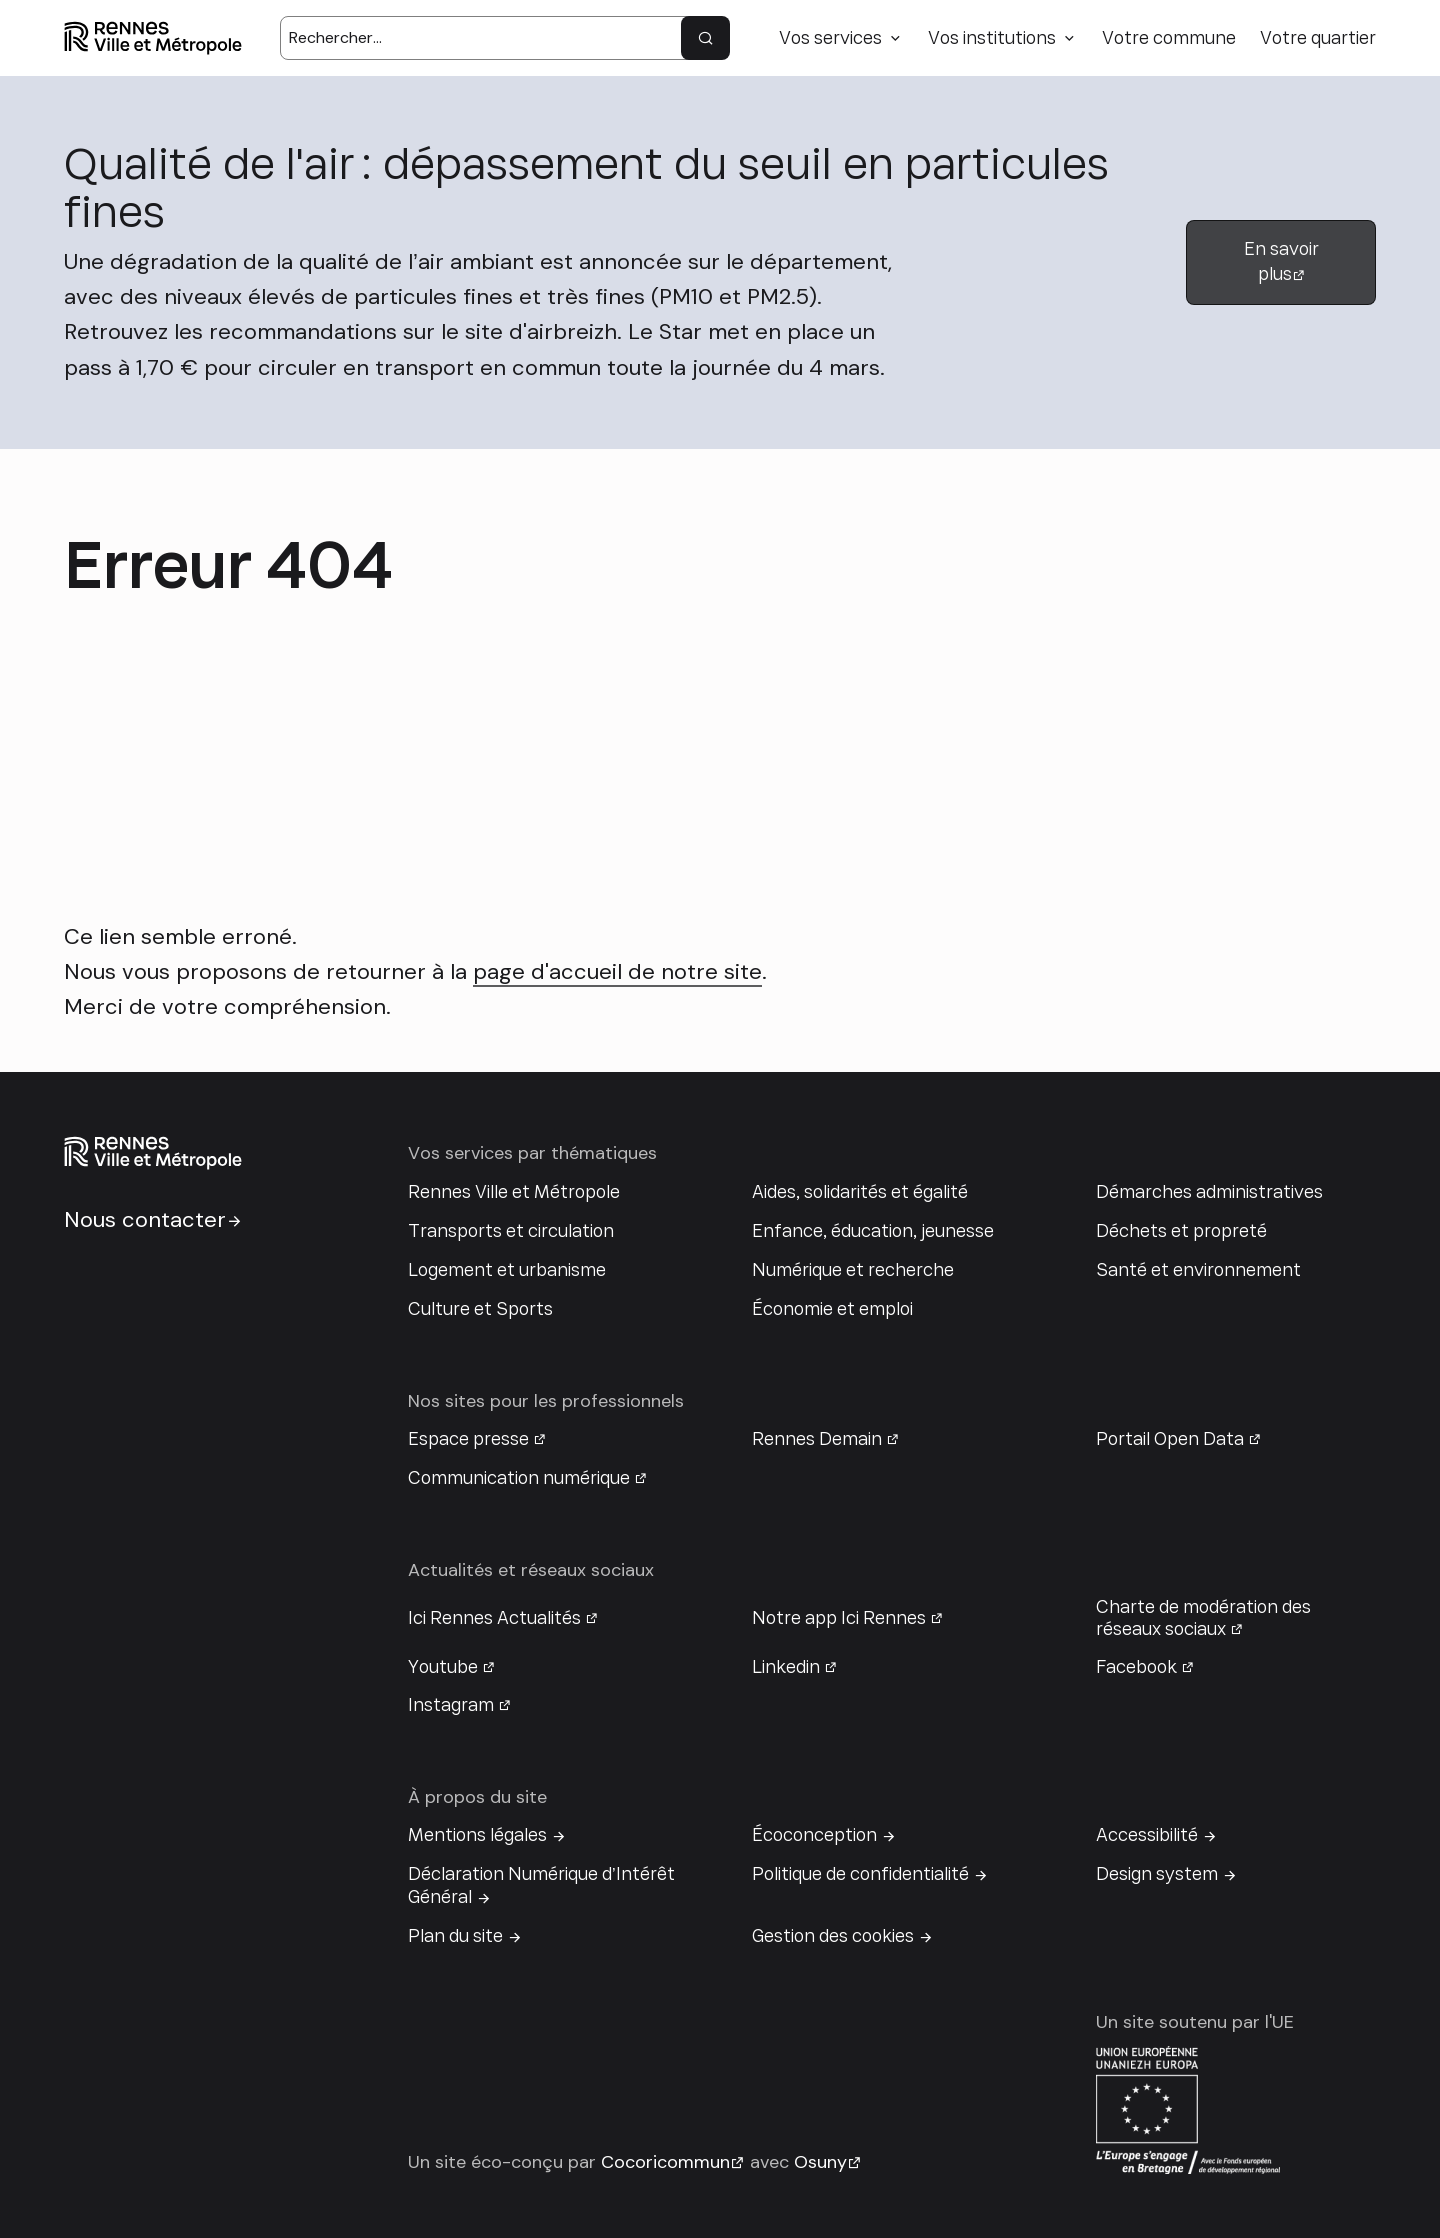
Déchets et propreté (1181, 1231)
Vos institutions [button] (992, 38)
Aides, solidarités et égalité (860, 1192)
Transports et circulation (511, 1231)
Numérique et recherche (853, 1270)
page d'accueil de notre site (617, 971)
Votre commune (1169, 38)
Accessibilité (1147, 1835)
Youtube (443, 1667)
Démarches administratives (1209, 1192)
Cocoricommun (665, 2162)
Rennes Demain (817, 1439)
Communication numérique (519, 1478)
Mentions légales (477, 1835)
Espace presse (468, 1439)
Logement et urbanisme (507, 1270)
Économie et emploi (832, 1309)
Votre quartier (1318, 38)
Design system (1157, 1874)
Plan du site (455, 1936)
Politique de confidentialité (860, 1874)
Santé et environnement (1198, 1270)
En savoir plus (1281, 262)
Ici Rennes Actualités (494, 1618)
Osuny (820, 2162)
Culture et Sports (480, 1309)
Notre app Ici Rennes (839, 1618)
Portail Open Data (1170, 1439)
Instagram (451, 1705)
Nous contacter (145, 1219)
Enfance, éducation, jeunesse (873, 1231)
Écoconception (814, 1835)
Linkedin (786, 1667)
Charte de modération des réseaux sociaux (1203, 1618)
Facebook (1136, 1667)
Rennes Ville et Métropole (514, 1192)
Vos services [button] (830, 38)
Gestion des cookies (833, 1936)
